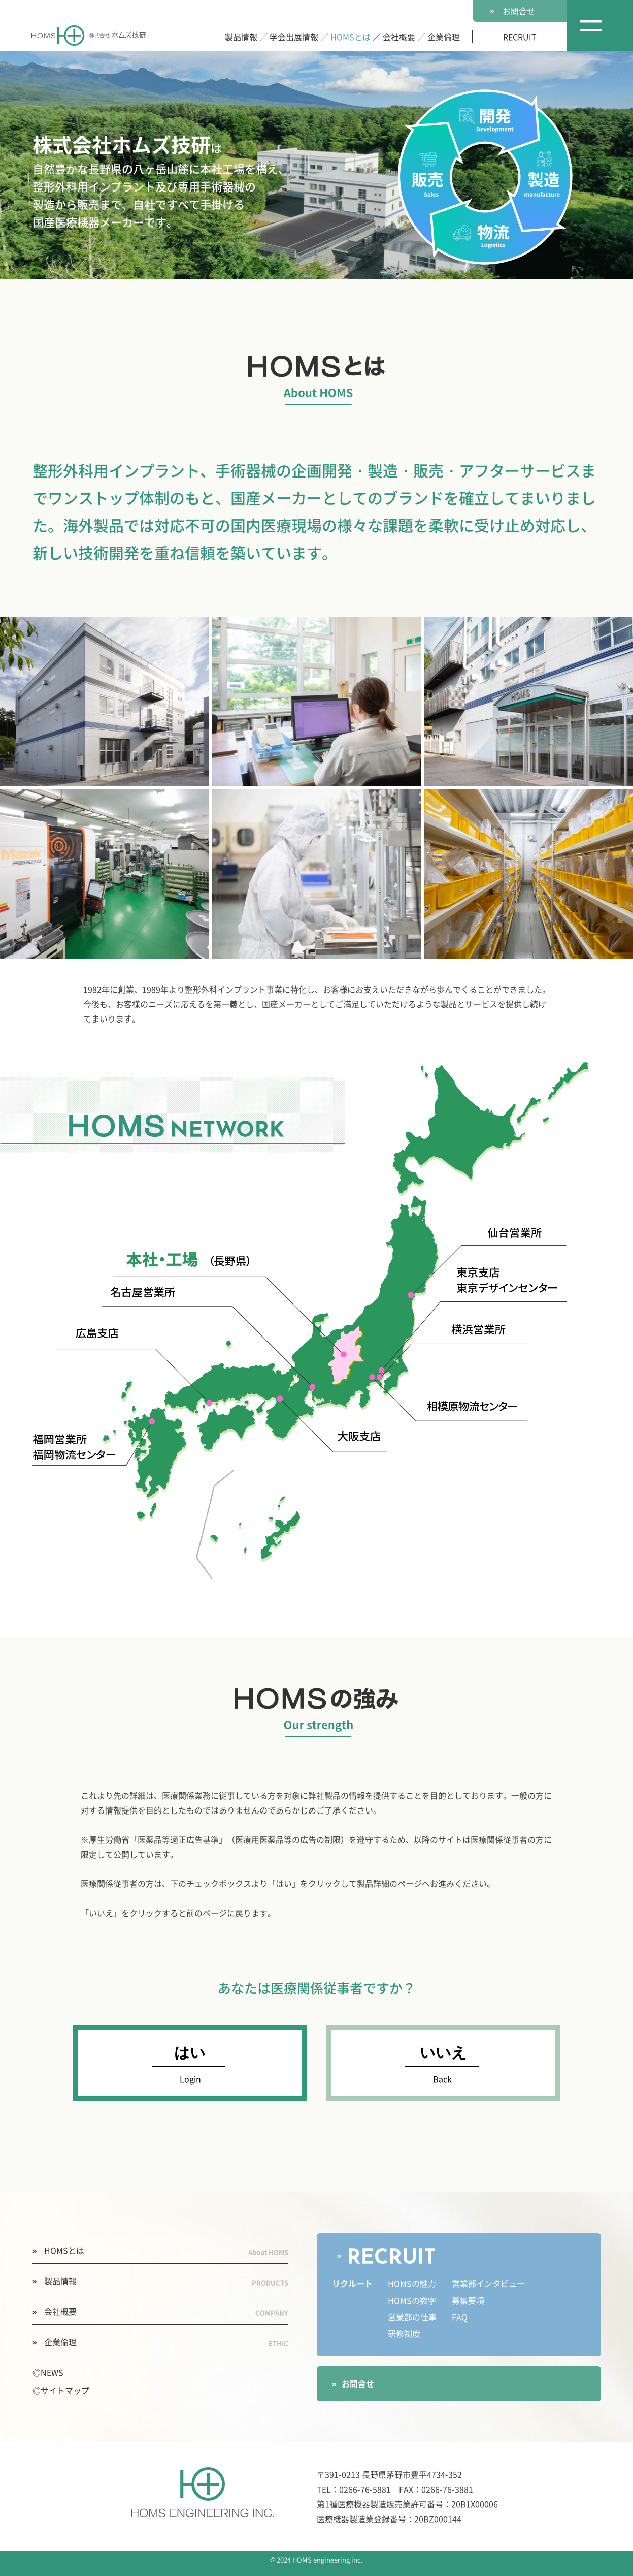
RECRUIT (520, 36)
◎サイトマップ (60, 2390)
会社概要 (399, 36)
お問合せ (512, 11)
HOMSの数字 (412, 2300)
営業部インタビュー (488, 2283)
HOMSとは (350, 36)
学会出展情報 (294, 36)
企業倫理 (443, 36)
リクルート (352, 2283)
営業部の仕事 (412, 2317)
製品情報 (241, 36)
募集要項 (468, 2300)
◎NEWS (47, 2372)
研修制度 (404, 2333)
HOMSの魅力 (412, 2283)
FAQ (460, 2317)
